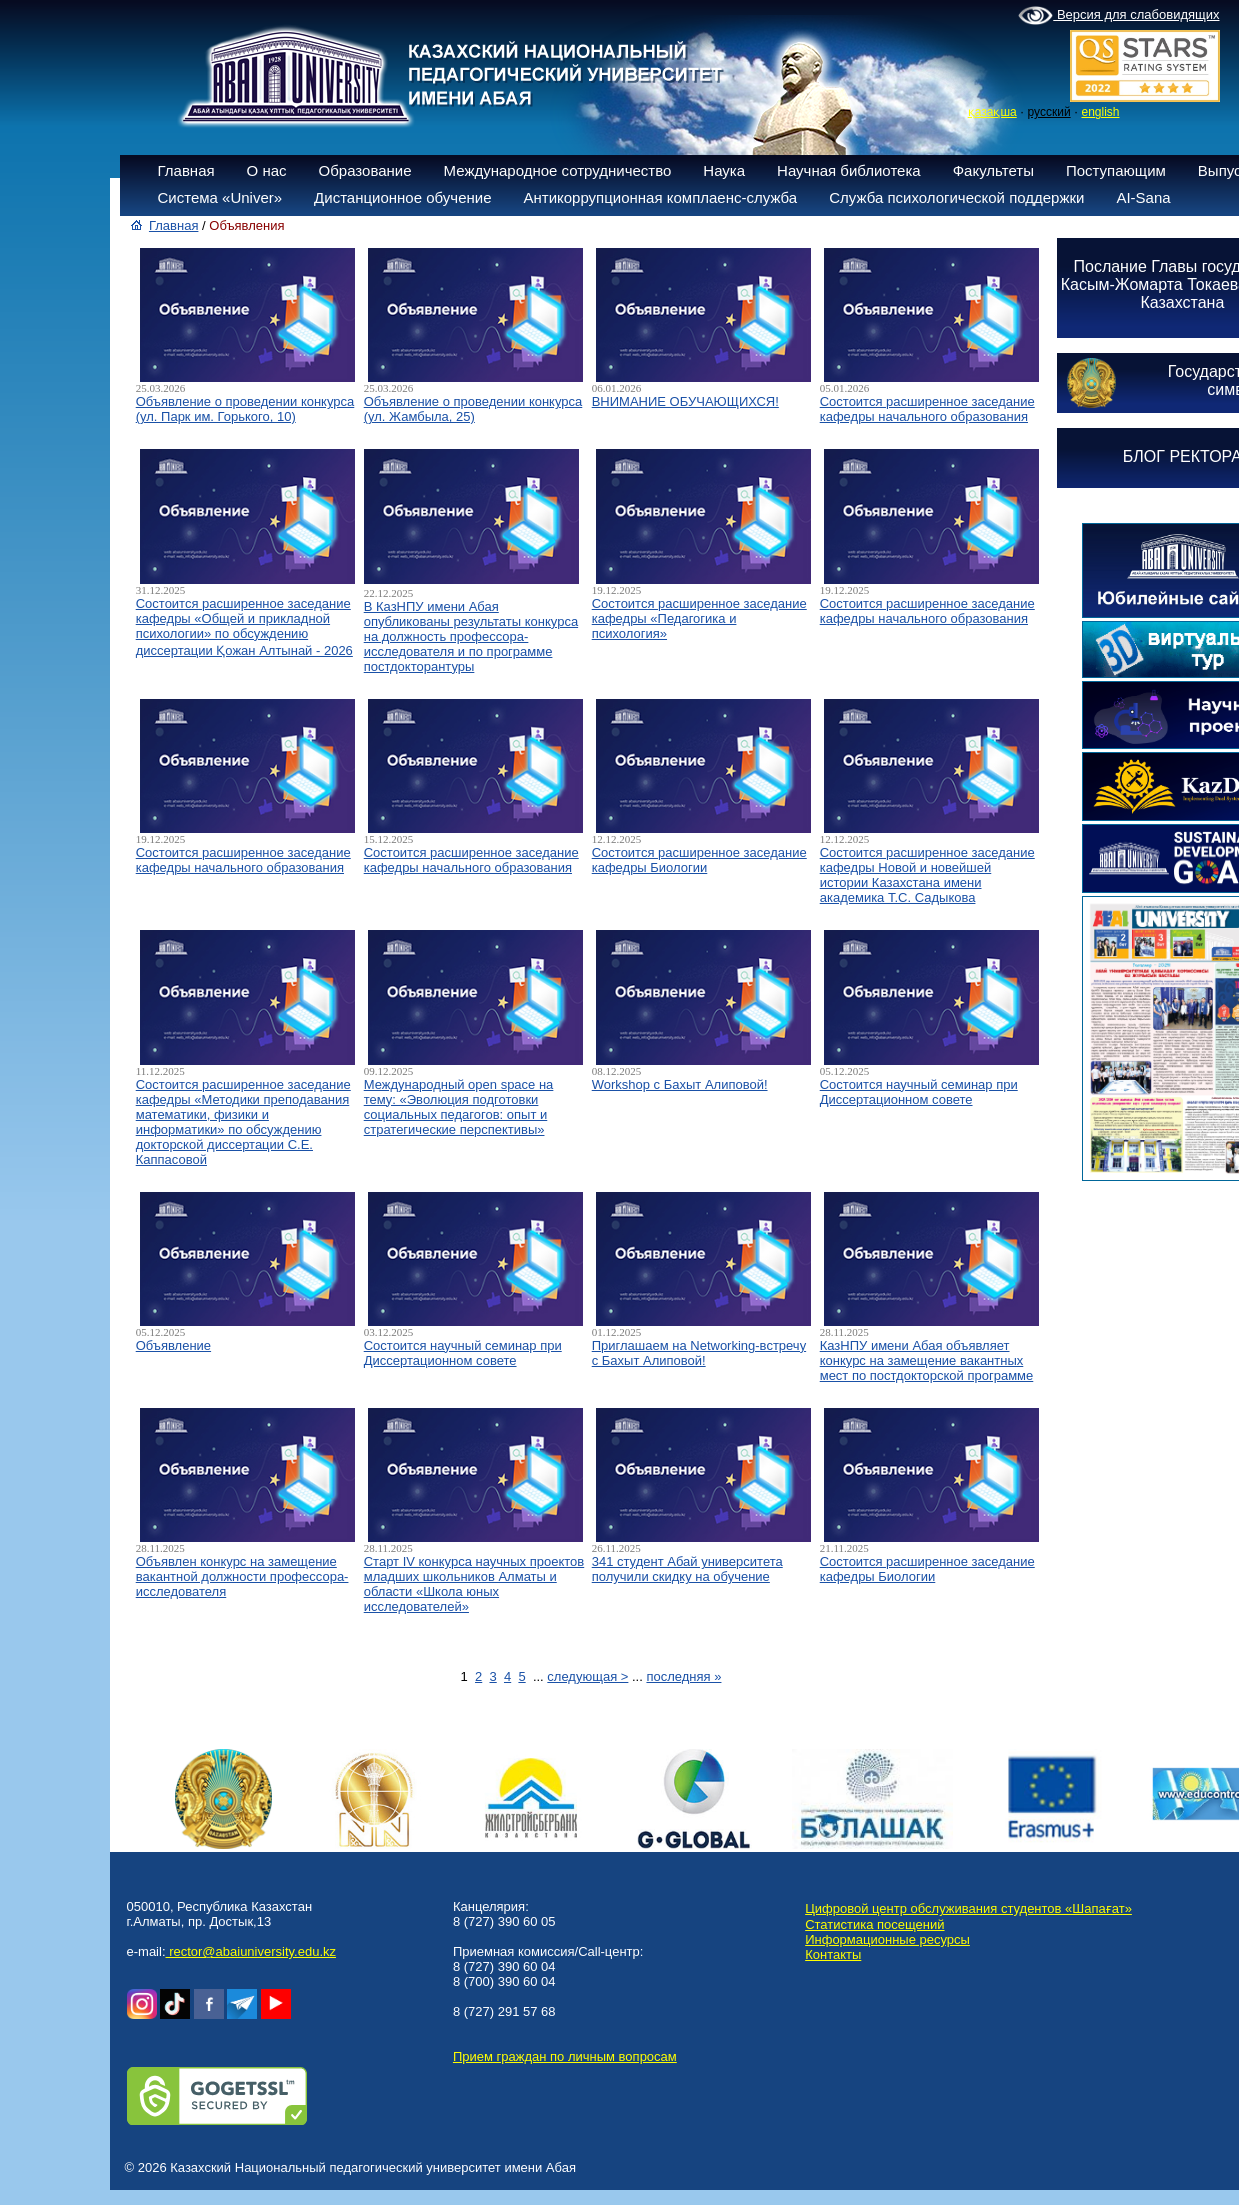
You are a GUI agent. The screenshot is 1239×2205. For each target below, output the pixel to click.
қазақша (992, 112)
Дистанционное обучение (402, 197)
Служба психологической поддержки (956, 197)
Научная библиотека (849, 170)
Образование (365, 170)
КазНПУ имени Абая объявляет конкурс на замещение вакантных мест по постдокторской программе (927, 1360)
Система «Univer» (220, 197)
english (1100, 112)
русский (1049, 112)
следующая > (587, 1676)
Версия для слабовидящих (1118, 16)
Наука (724, 170)
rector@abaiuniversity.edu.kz (251, 1951)
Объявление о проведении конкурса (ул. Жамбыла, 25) (473, 409)
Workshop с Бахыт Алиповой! (680, 1084)
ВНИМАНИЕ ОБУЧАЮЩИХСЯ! (685, 401)
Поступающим (1116, 170)
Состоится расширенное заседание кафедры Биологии (699, 860)
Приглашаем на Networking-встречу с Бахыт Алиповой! (699, 1353)
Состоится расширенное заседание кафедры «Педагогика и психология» (699, 618)
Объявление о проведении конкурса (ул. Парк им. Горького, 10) (245, 409)
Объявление (173, 1345)
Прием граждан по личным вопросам (565, 2056)
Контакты (833, 1954)
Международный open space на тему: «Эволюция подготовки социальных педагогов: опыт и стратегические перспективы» (459, 1107)
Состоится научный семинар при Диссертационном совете (919, 1092)
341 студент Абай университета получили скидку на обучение (687, 1569)
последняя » (683, 1676)
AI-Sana (1143, 197)
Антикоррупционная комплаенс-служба (660, 197)
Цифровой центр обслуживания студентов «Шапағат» (968, 1908)
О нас (267, 170)
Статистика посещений (874, 1924)
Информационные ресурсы (887, 1939)
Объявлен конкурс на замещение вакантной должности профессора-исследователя (242, 1576)
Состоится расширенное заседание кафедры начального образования (927, 409)
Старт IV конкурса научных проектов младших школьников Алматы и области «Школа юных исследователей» (474, 1584)
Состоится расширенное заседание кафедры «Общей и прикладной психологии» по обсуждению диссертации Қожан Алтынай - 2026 (244, 627)
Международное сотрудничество (558, 170)
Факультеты (993, 170)
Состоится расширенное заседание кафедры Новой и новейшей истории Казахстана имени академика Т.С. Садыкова (927, 875)
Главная (186, 170)
